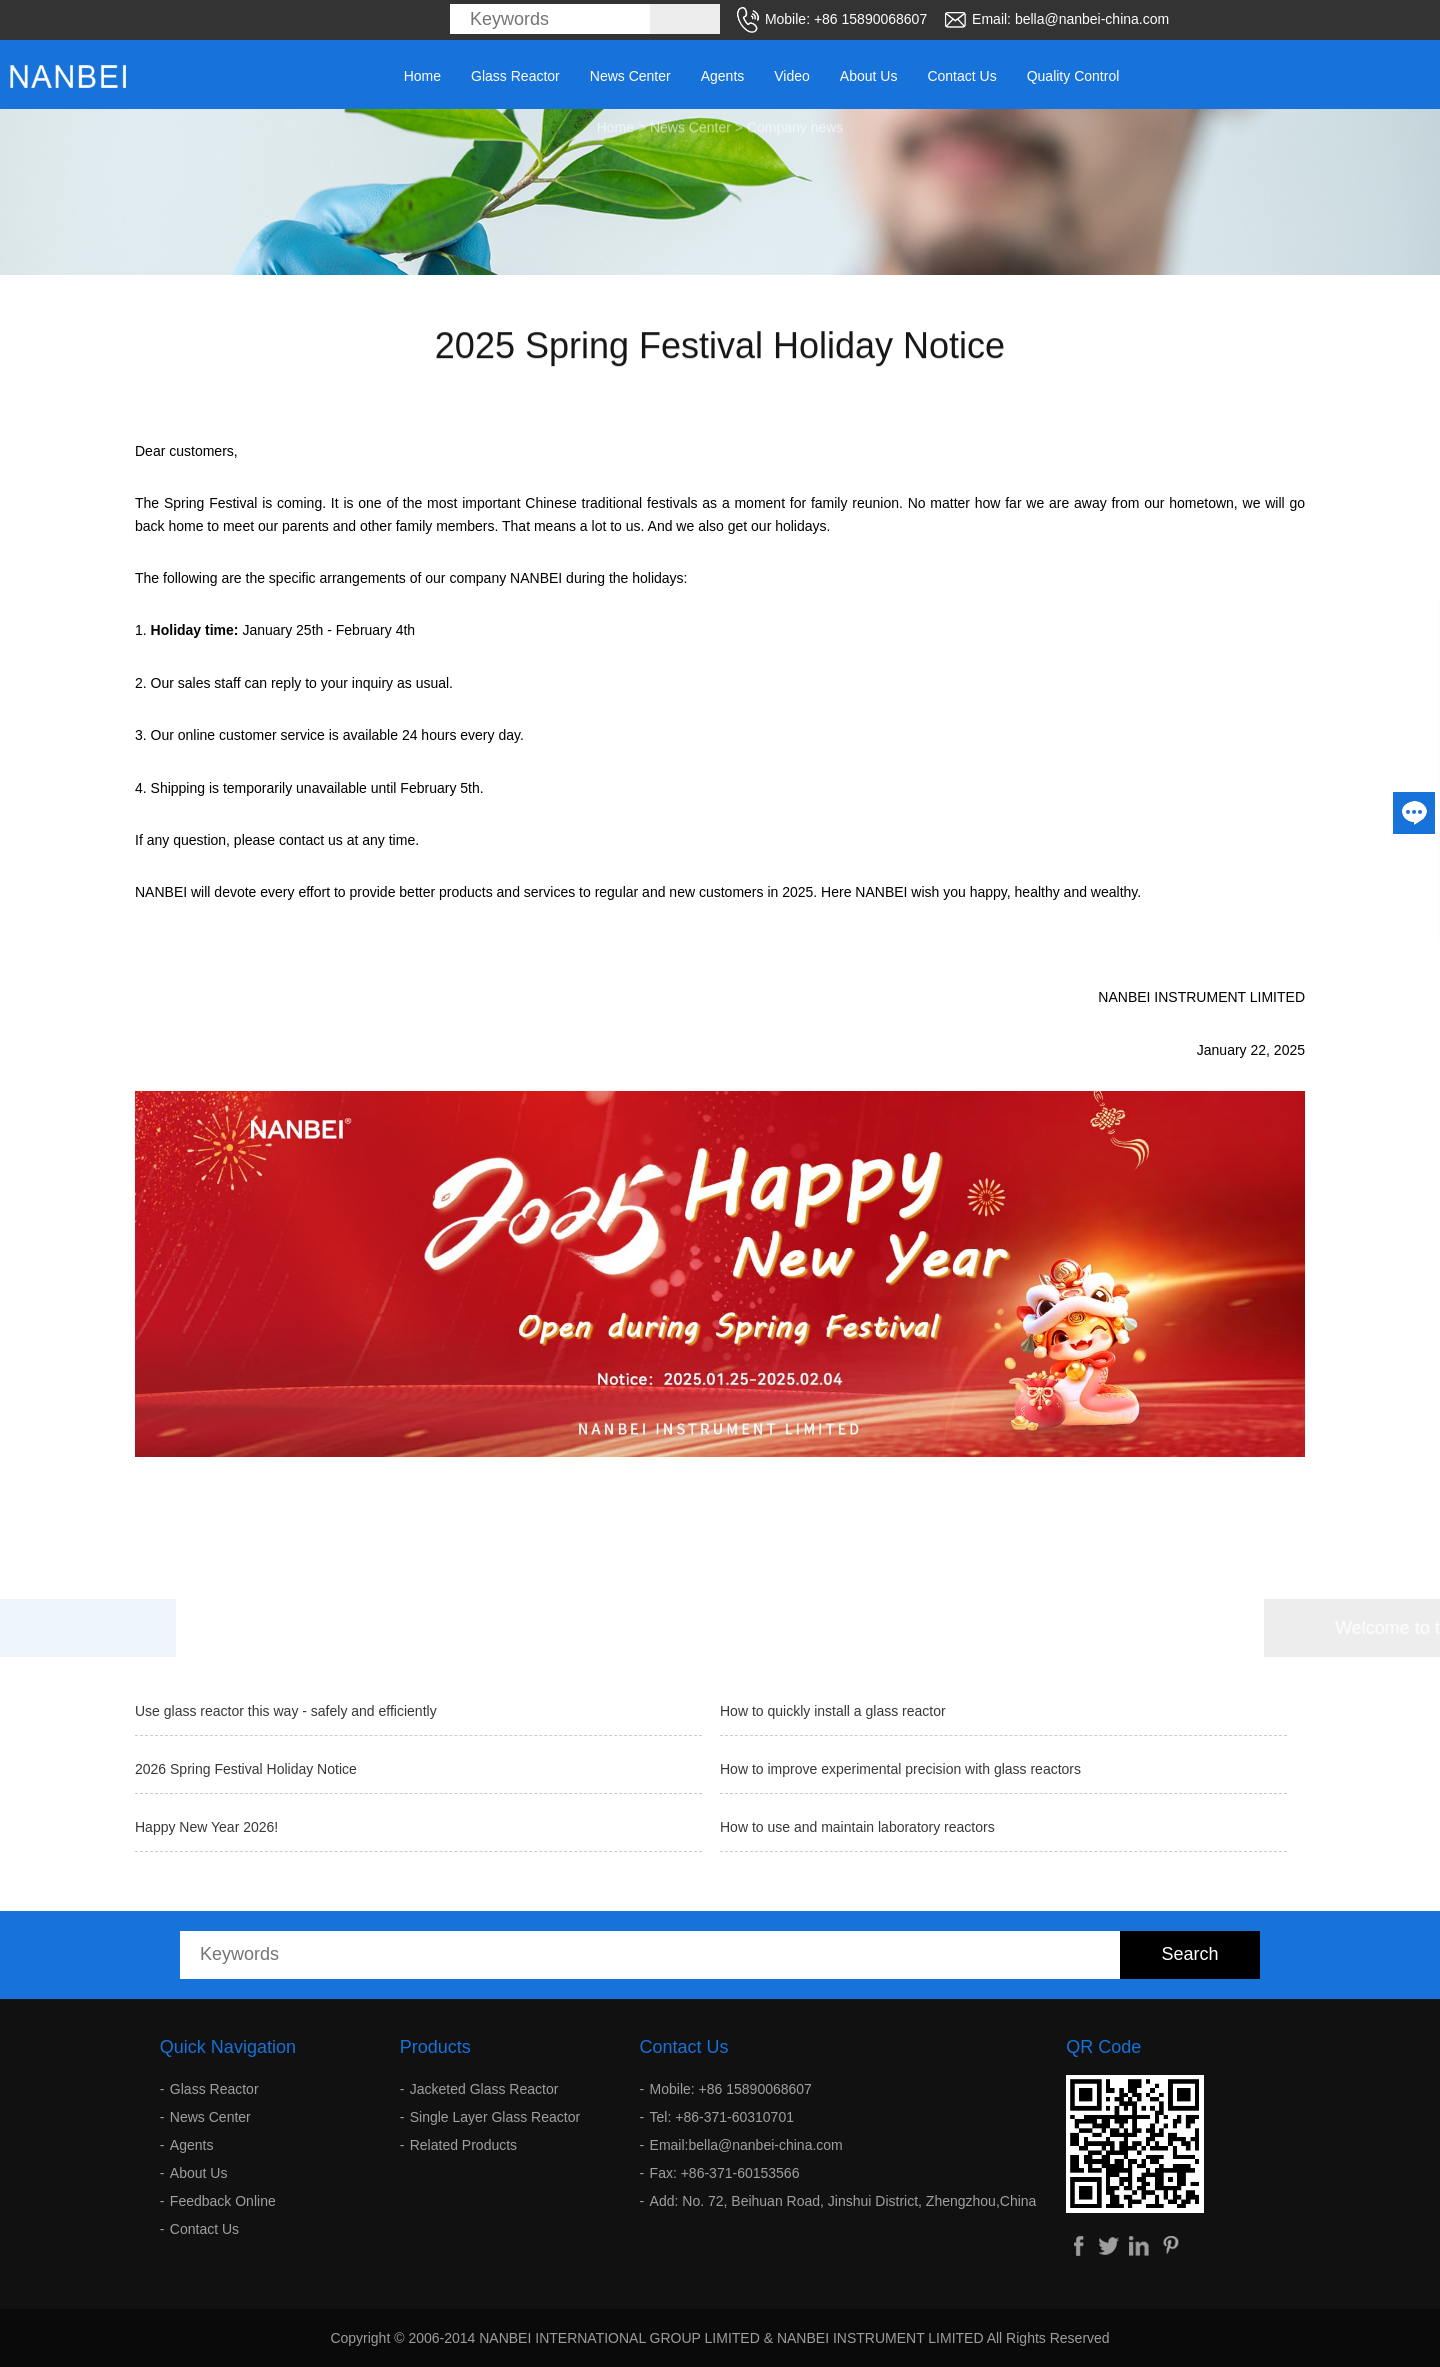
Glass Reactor (515, 76)
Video (792, 76)
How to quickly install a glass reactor (833, 1711)
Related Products (463, 2145)
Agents (723, 76)
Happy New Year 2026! (206, 1827)
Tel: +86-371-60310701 (722, 2117)
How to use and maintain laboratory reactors (857, 1827)
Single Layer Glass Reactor (495, 2117)
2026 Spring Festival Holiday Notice (246, 1769)
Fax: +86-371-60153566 (725, 2173)
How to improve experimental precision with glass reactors (900, 1769)
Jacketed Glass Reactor (484, 2089)
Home (422, 76)
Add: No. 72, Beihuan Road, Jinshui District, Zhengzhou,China (843, 2201)
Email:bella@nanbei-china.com (746, 2145)
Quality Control (1073, 76)
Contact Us (961, 76)
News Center (630, 76)
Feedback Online (223, 2201)
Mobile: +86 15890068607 (731, 2089)
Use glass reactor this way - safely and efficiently (286, 1711)
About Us (869, 76)
